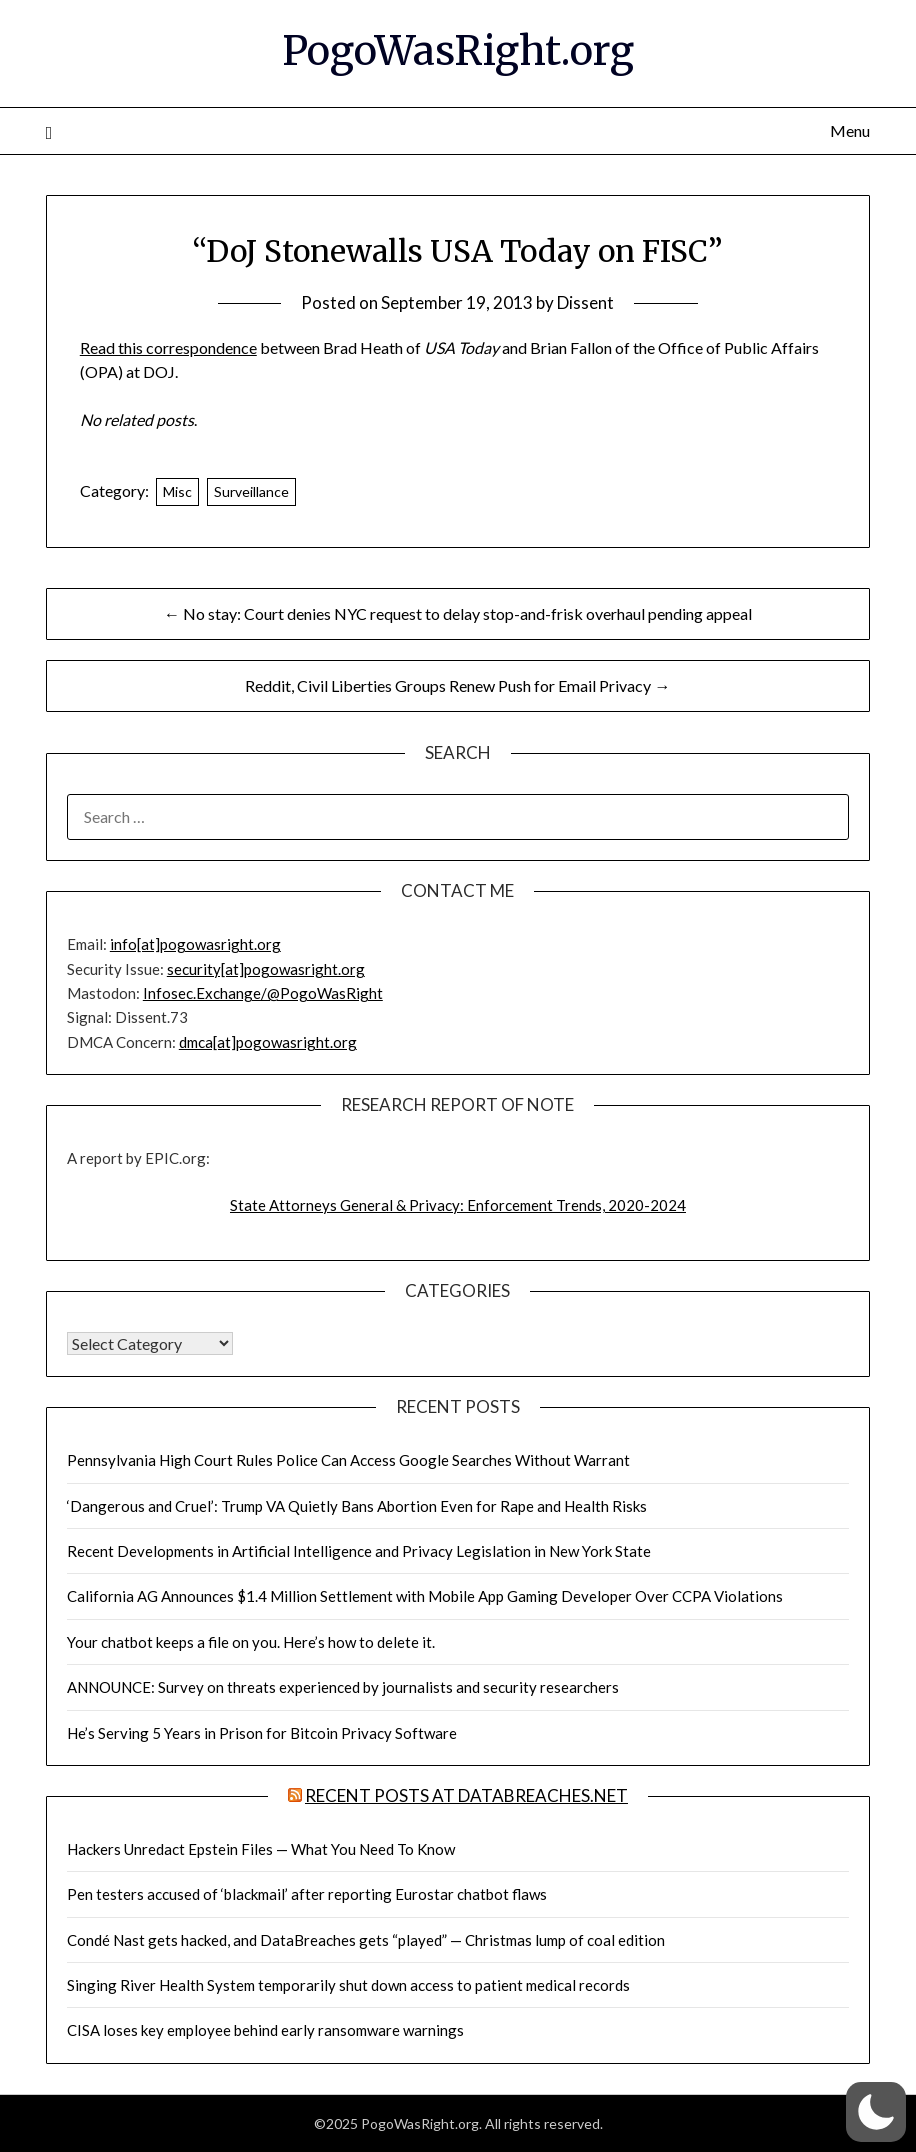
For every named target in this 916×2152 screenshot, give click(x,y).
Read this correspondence (168, 347)
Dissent (585, 302)
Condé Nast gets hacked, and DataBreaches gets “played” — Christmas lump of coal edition (366, 1940)
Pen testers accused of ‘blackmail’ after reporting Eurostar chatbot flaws (307, 1894)
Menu (850, 130)
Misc (177, 491)
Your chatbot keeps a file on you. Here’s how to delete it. (251, 1642)
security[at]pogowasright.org (266, 969)
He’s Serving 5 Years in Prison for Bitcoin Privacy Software (262, 1733)
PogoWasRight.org (458, 51)
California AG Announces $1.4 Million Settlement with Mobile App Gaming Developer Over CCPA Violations (425, 1596)
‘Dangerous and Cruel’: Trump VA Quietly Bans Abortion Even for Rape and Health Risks (357, 1506)
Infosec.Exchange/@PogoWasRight (263, 993)
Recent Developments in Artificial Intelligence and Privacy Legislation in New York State (359, 1551)
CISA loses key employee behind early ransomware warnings (265, 2030)
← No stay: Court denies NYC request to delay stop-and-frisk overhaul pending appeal (458, 613)
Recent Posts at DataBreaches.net (466, 1795)
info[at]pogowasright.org (195, 944)
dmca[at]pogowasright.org (268, 1042)
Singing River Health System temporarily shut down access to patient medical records (348, 1985)
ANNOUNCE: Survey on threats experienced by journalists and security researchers (343, 1687)
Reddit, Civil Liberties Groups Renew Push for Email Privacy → (457, 685)
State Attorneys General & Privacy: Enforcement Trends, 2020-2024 (458, 1205)
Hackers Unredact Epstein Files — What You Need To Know (261, 1849)
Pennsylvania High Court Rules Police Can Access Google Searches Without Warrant (348, 1460)
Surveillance (251, 491)
